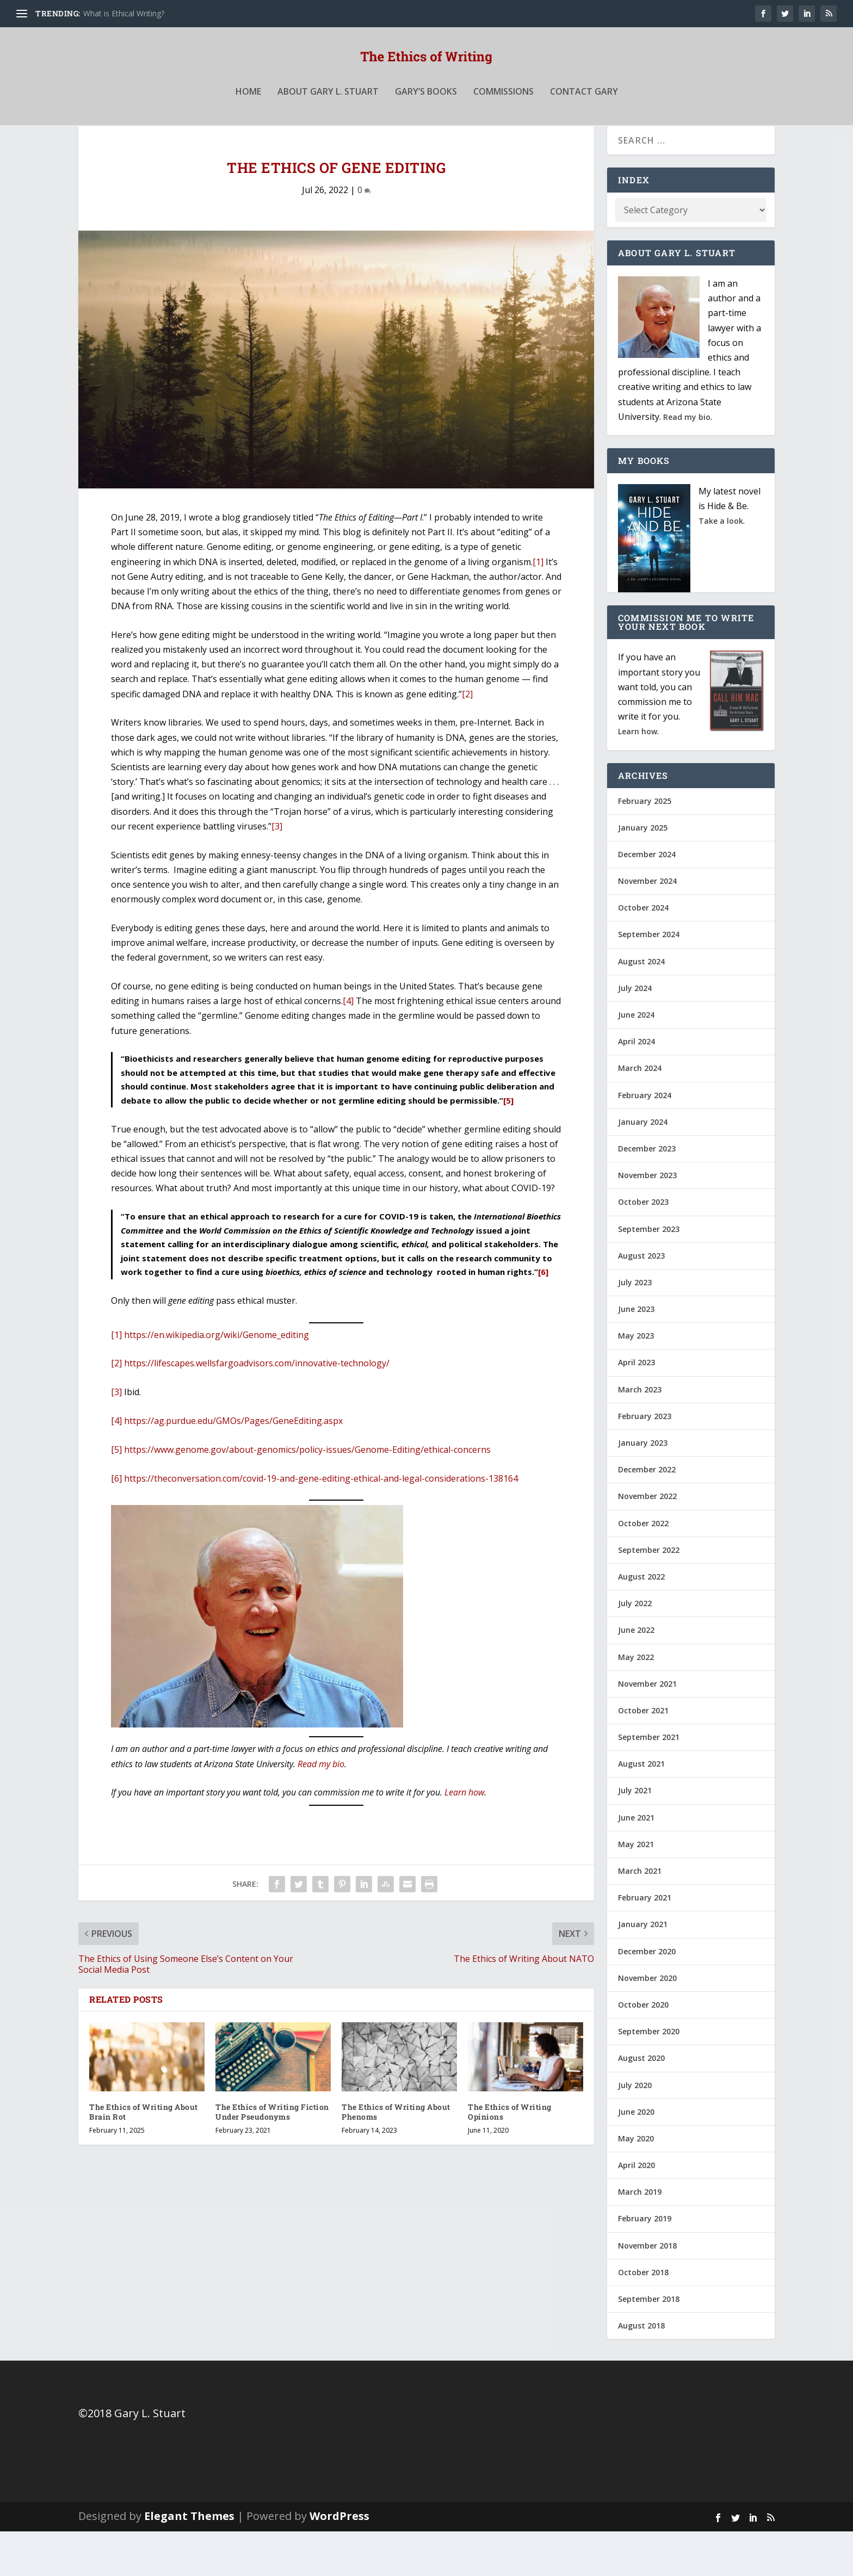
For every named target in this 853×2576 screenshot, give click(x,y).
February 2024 (644, 1140)
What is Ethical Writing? (123, 13)
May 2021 (636, 1889)
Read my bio (321, 1809)
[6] (543, 1316)
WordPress (339, 2560)
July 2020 (635, 2129)
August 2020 (641, 2102)
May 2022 (636, 1701)
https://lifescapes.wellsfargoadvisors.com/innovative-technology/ (257, 1408)
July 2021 (635, 1835)
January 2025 (642, 872)
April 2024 (636, 1086)
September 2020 (648, 2076)
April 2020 (636, 2210)
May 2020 (636, 2183)
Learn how (464, 1837)
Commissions (503, 116)
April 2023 (636, 1407)
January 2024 (642, 1166)
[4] (348, 1045)
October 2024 (643, 952)
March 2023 (640, 1434)
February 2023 (644, 1461)
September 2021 (648, 1781)
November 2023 (647, 1220)
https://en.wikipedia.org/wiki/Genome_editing (216, 1379)
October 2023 (643, 1246)
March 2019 (640, 2236)
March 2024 (640, 1112)
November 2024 (647, 925)
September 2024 (648, 979)
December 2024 (647, 899)
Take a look (721, 565)
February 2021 (644, 1942)
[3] (276, 871)
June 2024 (636, 1059)
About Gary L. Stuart (328, 116)
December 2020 (647, 1996)
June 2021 (636, 1862)
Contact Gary (584, 116)
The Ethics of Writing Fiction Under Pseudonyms (272, 2156)
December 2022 (647, 1514)
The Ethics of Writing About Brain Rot (143, 2156)
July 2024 (635, 1032)
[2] (467, 739)
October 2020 (643, 2049)
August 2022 (641, 1621)
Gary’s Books (426, 116)
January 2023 (642, 1487)
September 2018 (648, 2343)
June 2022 (636, 1674)
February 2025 (644, 845)
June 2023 (636, 1353)
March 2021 (640, 1915)
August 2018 (641, 2370)
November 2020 (647, 2022)
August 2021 (641, 1808)
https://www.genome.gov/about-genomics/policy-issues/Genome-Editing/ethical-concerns (307, 1494)
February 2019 (644, 2263)
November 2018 (647, 2290)
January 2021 (642, 1969)
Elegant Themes (189, 2560)
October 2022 (643, 1568)
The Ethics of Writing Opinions (510, 2156)
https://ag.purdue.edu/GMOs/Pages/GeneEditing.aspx (233, 1465)
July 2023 (635, 1327)
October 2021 (643, 1755)
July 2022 (635, 1648)
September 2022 (648, 1594)
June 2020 (636, 2156)
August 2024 (641, 1006)
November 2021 (647, 1728)
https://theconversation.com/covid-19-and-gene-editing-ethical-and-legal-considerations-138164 (321, 1523)
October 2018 (643, 2317)
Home (248, 116)
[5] (508, 1145)
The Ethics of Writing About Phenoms (396, 2156)
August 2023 (641, 1300)
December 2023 (647, 1193)
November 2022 (647, 1540)
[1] (538, 606)
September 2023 (648, 1273)
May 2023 (636, 1380)
